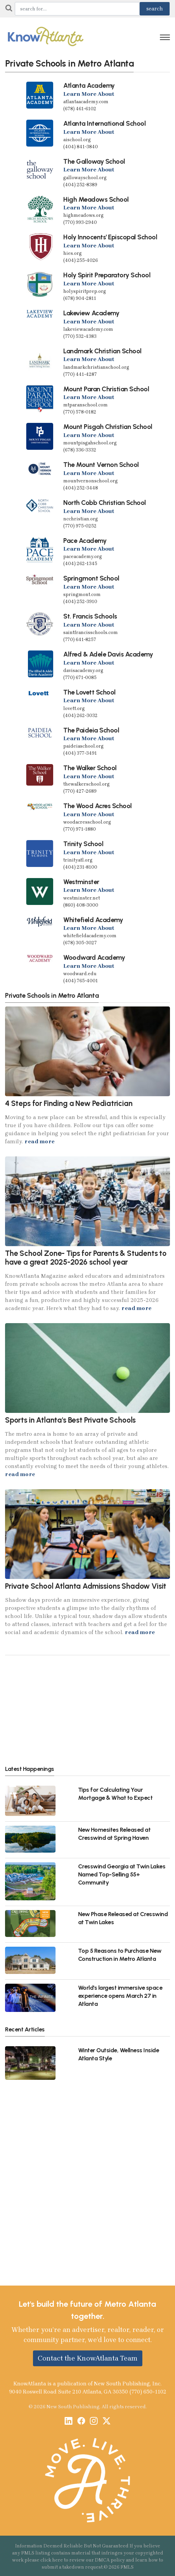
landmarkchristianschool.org (96, 367)
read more (40, 1141)
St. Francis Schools (90, 616)
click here (51, 2560)
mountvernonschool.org (90, 481)
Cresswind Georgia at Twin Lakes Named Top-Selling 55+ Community (122, 1874)
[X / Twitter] (106, 2421)
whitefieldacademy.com (89, 936)
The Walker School (90, 768)
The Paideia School (91, 730)
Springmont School (91, 578)
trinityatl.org (78, 860)
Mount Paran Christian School (106, 389)
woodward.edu (80, 974)
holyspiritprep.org (84, 291)
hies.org (72, 253)
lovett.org (74, 708)
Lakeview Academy (91, 313)
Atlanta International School (104, 123)
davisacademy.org (83, 670)
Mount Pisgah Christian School (107, 427)
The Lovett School (89, 692)
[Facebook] (81, 2421)
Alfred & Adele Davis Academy (108, 654)
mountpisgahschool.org (90, 443)
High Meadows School (96, 199)
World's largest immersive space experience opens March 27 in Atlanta (120, 1995)
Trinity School (83, 844)
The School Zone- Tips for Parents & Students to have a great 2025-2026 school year (86, 1258)
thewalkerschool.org (86, 784)
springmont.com (82, 594)
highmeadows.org (83, 215)
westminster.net (81, 898)
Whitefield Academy (93, 920)
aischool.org (77, 140)
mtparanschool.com (85, 405)
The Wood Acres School (97, 806)
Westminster (81, 882)
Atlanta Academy (89, 85)
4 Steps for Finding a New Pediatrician (69, 1103)
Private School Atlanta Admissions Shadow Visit (85, 1586)
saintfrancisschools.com (90, 632)
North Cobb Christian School (104, 503)
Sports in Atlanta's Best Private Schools (70, 1420)
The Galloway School (94, 161)
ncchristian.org (80, 519)
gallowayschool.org (85, 178)
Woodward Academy (94, 957)
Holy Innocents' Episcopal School (110, 237)
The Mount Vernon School (101, 465)
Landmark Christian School (102, 351)
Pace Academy (84, 541)
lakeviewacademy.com (88, 329)
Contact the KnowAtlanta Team (88, 2358)
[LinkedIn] (68, 2421)
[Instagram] (94, 2421)
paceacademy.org (82, 556)
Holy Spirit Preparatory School (106, 275)
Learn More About (88, 94)
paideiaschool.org (83, 746)
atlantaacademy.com (85, 102)
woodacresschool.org (87, 822)
